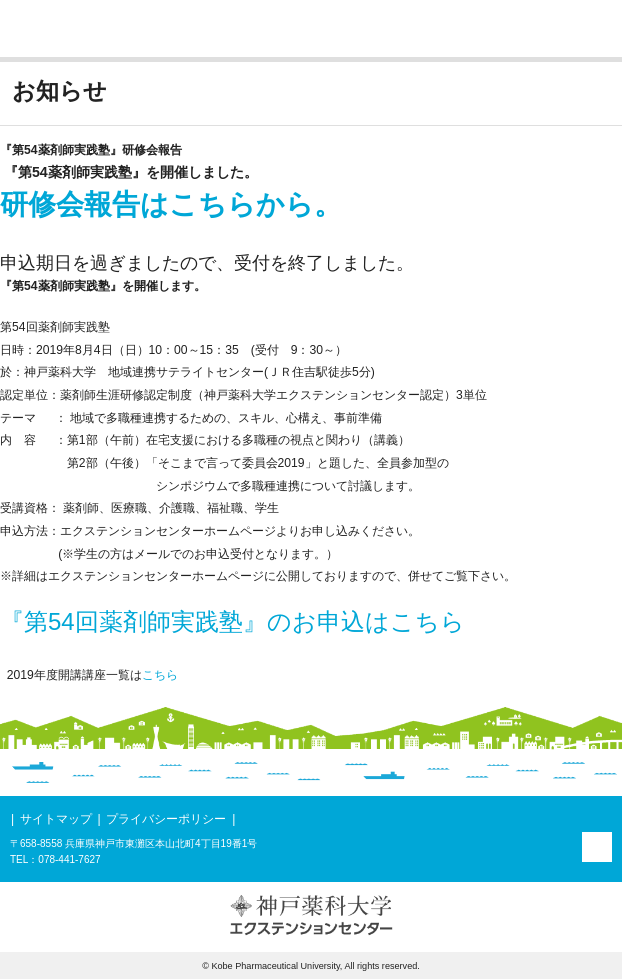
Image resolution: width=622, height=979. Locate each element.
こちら (160, 675)
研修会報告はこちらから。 (171, 204)
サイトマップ (56, 819)
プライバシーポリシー (166, 819)
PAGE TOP (597, 847)
